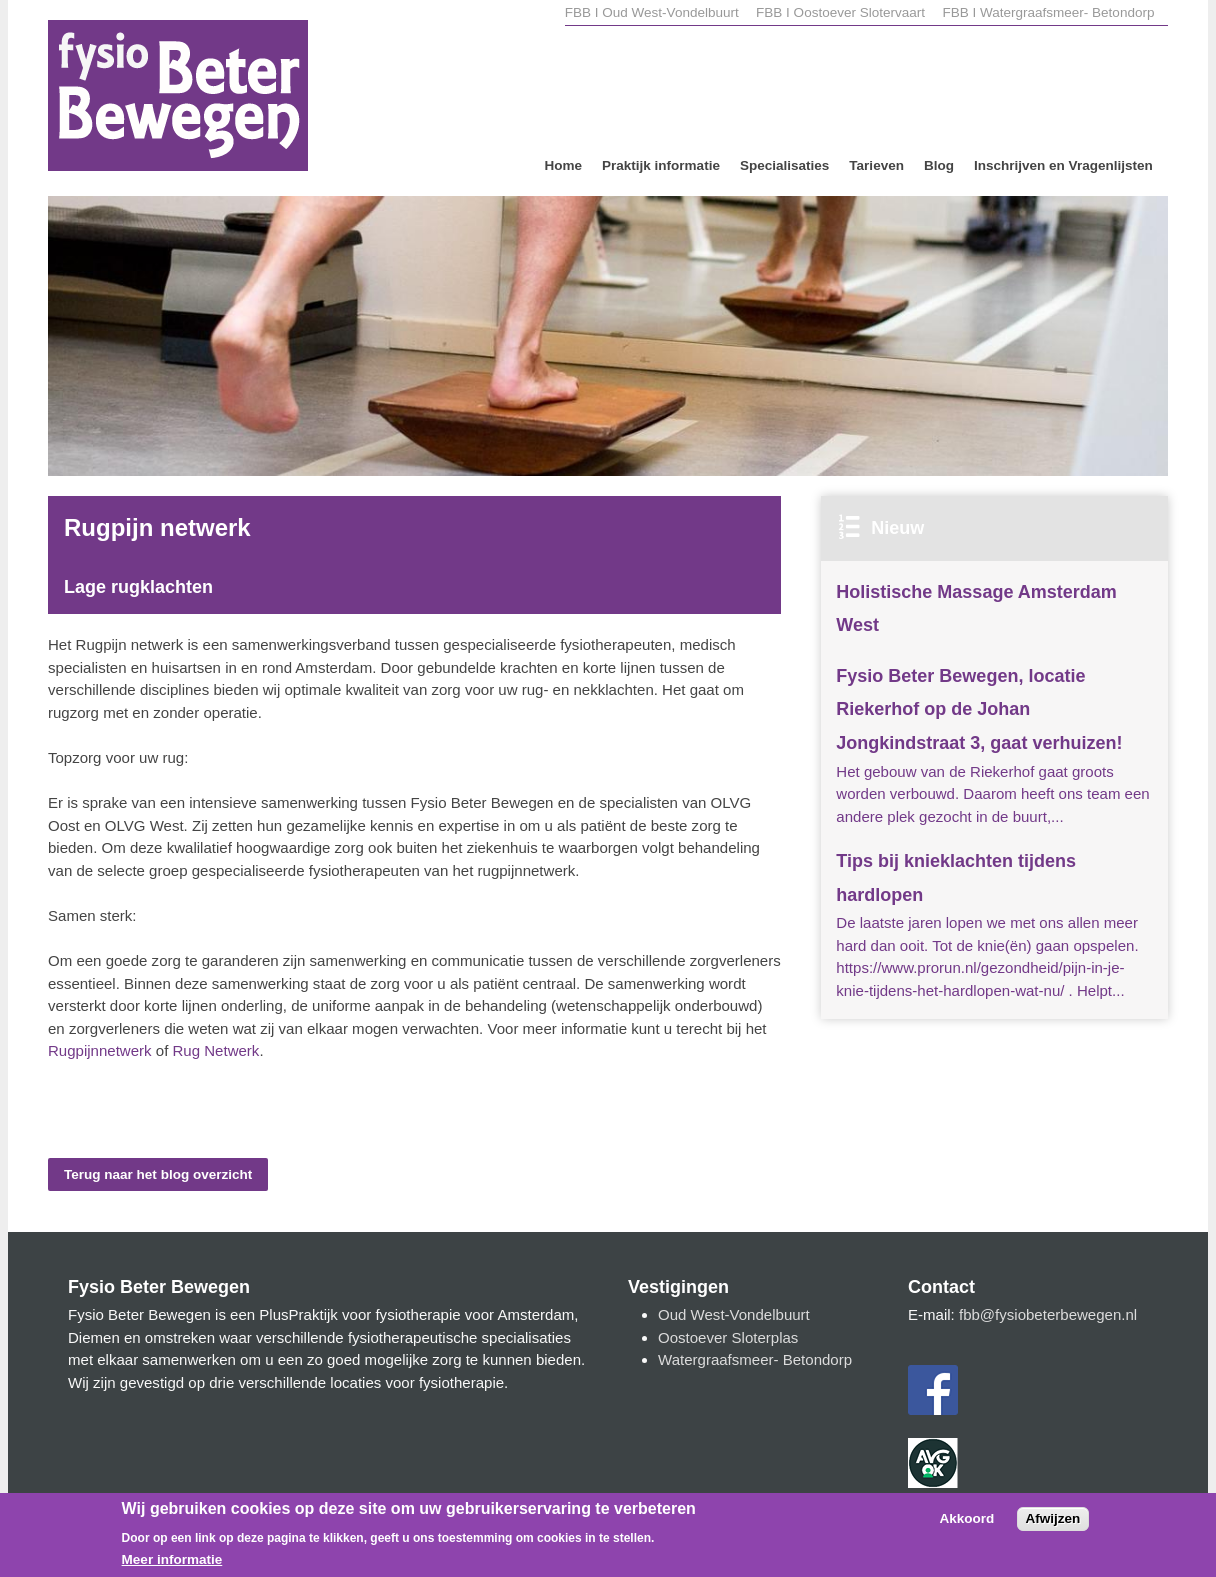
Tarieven (876, 165)
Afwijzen (1053, 1526)
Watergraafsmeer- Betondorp (755, 1359)
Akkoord (967, 1527)
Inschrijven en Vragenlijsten (1063, 165)
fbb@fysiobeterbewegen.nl (1048, 1314)
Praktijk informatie (661, 165)
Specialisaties (784, 165)
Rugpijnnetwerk (100, 1050)
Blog (939, 165)
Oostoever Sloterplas (728, 1337)
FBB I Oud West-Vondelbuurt (652, 12)
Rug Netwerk (216, 1050)
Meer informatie (172, 1568)
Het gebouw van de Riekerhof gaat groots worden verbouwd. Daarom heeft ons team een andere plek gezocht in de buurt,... (992, 794)
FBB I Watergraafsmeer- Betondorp (1048, 12)
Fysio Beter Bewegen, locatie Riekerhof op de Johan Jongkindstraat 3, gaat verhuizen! (979, 709)
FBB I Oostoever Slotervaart (842, 12)
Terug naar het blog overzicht (158, 1174)
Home (563, 165)
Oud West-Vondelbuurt (734, 1314)
